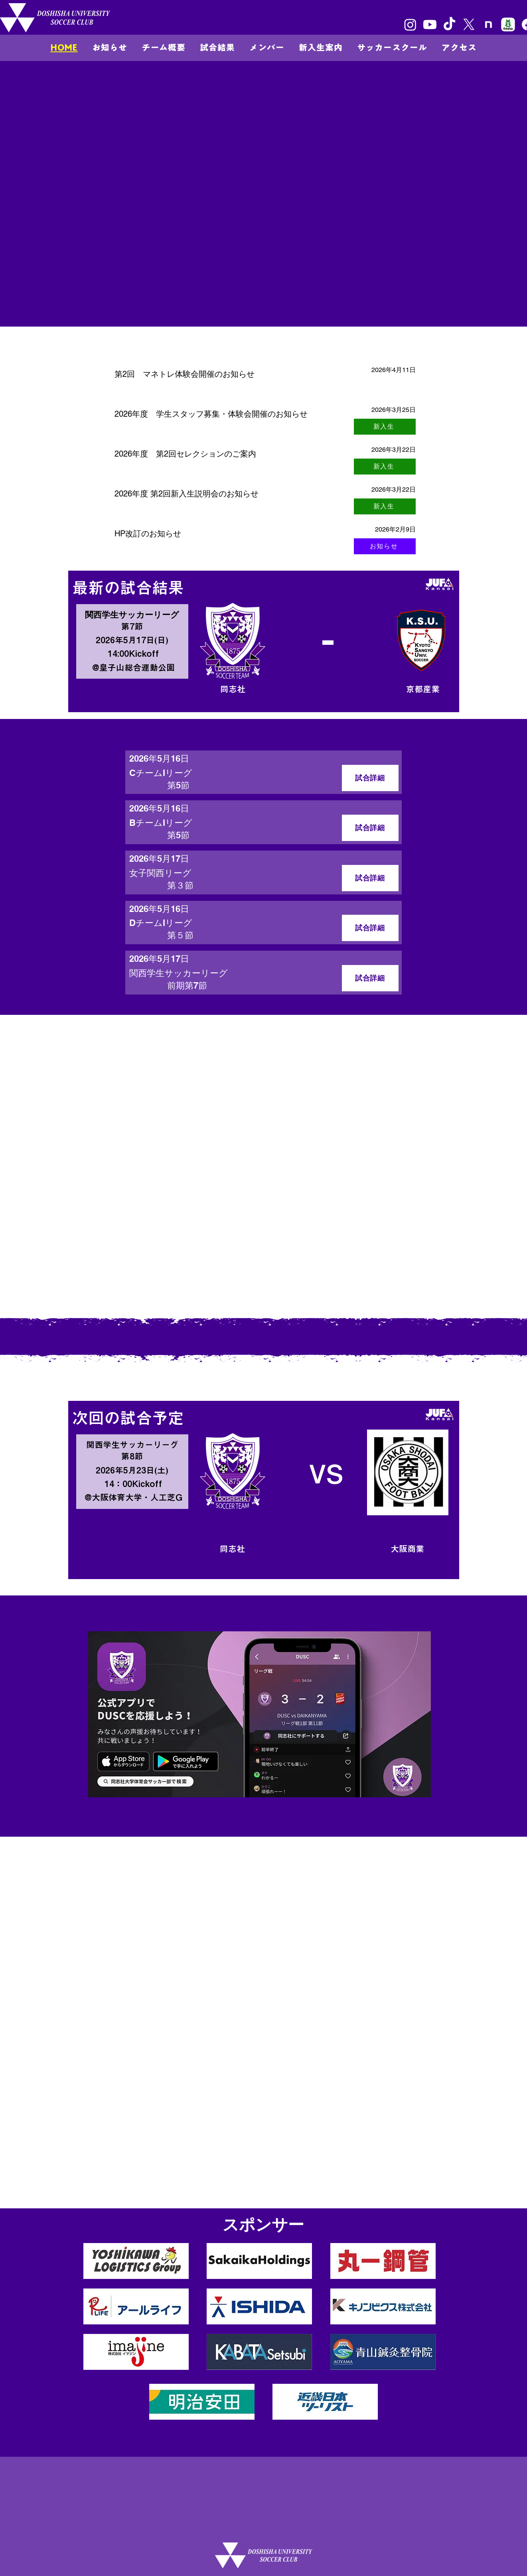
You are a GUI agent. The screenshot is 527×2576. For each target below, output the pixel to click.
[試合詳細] (370, 778)
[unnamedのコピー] (488, 24)
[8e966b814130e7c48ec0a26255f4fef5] (508, 24)
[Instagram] (410, 24)
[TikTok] (449, 24)
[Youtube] (430, 24)
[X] (469, 24)
